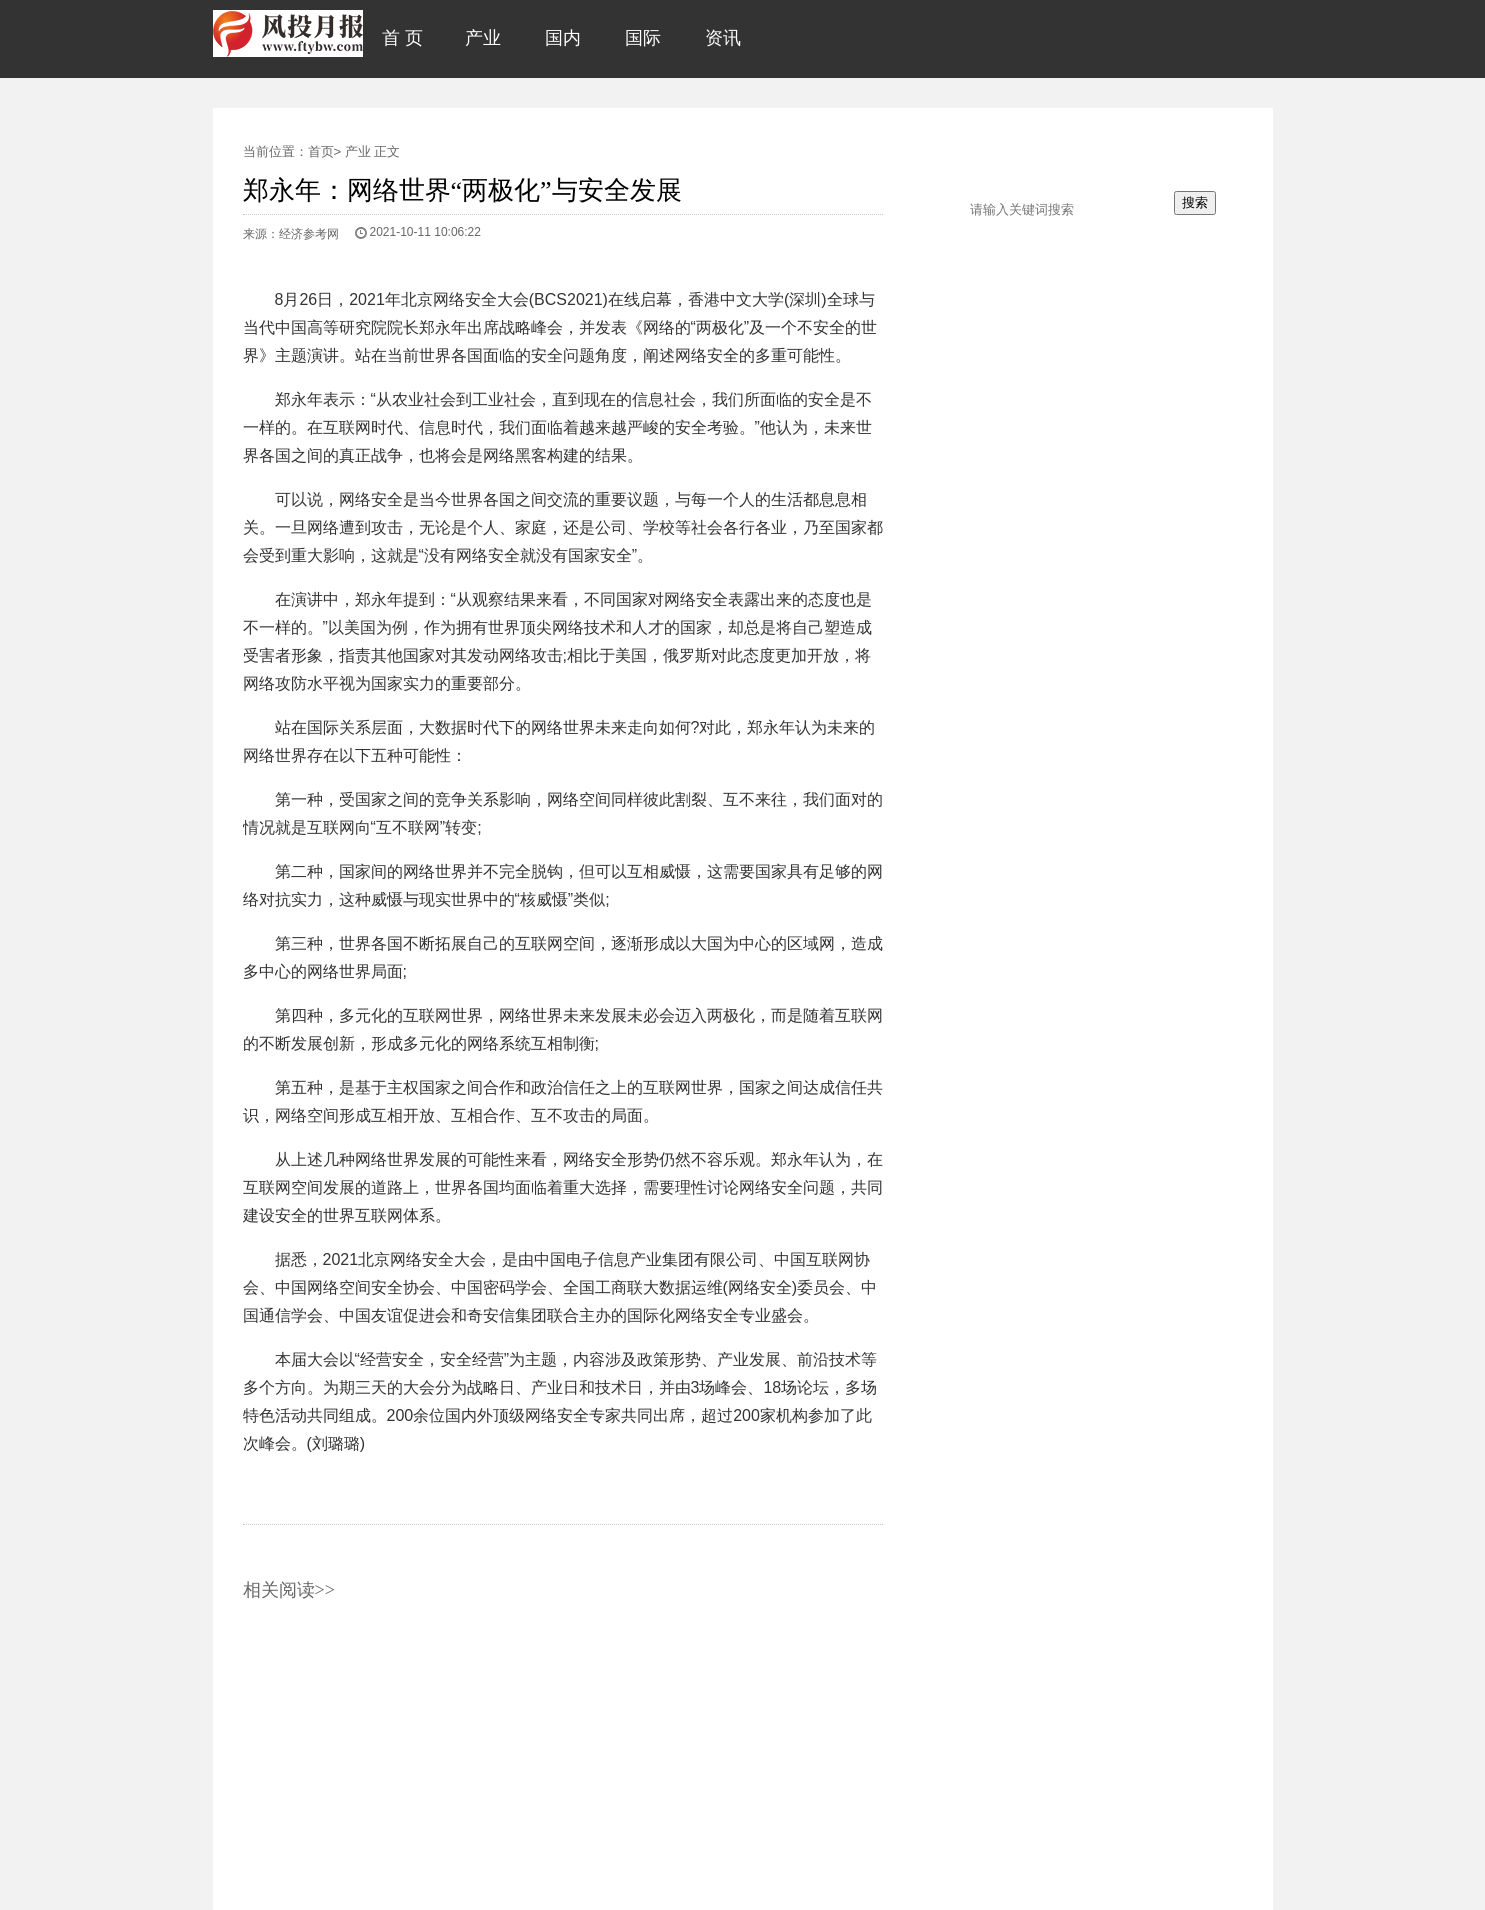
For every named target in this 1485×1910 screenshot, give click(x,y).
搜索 (1195, 202)
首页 (321, 151)
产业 (358, 151)
